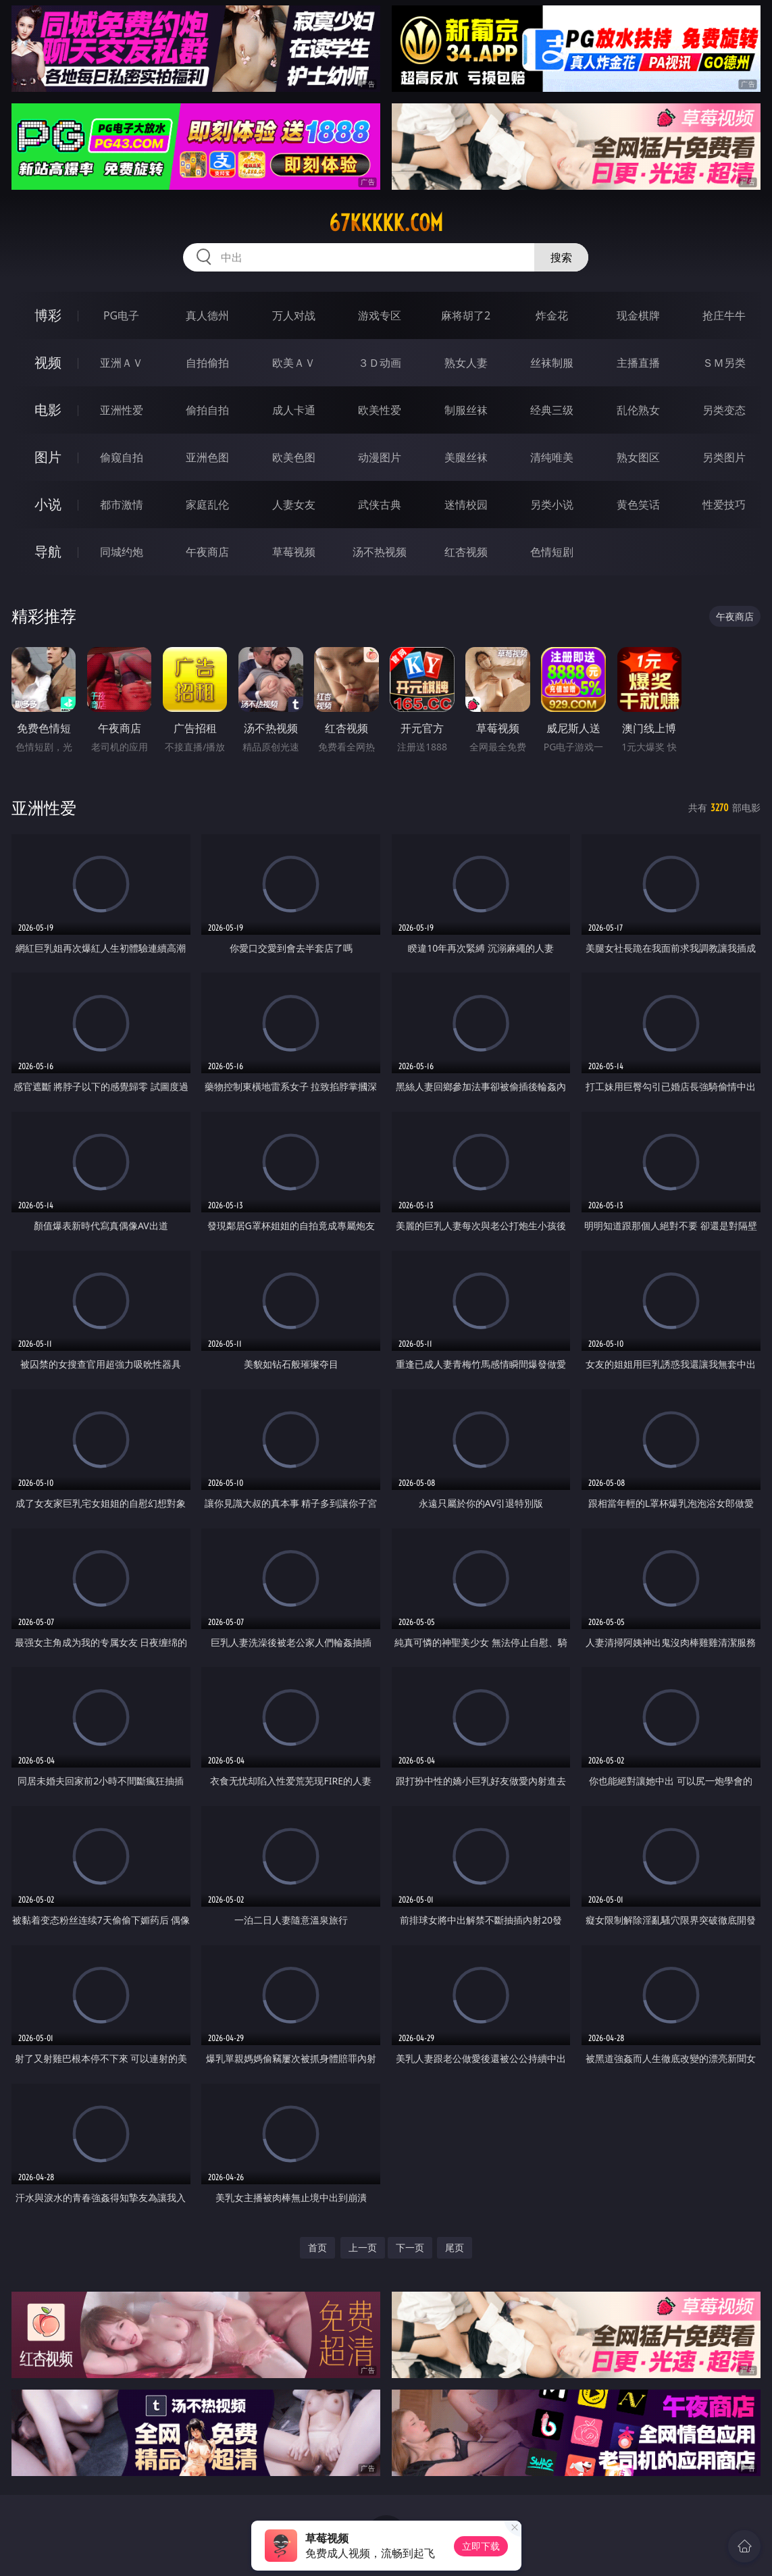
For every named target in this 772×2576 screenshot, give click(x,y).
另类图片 (724, 457)
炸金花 (552, 315)
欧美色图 (293, 457)
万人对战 (293, 315)
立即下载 (481, 2546)
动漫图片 (379, 457)
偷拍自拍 (207, 410)
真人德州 (207, 315)
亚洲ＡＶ (121, 362)
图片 (47, 457)
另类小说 (551, 504)
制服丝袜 (466, 410)
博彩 (47, 315)
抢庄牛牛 (724, 315)
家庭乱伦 (207, 504)
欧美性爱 (379, 410)
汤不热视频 (380, 551)
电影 (47, 410)
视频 (47, 362)
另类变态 (724, 410)
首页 (317, 2247)
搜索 (561, 257)
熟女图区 (638, 457)
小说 (47, 504)
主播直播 (638, 362)
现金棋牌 (638, 315)
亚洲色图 (207, 457)
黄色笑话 (638, 504)
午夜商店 (207, 551)
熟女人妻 (466, 362)
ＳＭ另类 (724, 362)
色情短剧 (551, 551)
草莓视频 (293, 551)
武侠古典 (379, 504)
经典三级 (551, 410)
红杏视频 (466, 551)
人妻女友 (293, 504)
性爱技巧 (724, 504)
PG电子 (121, 315)
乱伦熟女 (638, 410)
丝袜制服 (551, 362)
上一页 (363, 2247)
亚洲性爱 (121, 410)
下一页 (410, 2247)
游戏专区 (379, 315)
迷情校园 (466, 504)
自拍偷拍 (207, 362)
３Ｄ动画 (379, 362)
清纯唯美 (551, 457)
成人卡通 (293, 410)
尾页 (454, 2247)
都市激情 (121, 504)
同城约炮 (121, 551)
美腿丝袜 (466, 457)
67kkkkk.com (386, 222)
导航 (47, 551)
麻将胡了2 (465, 315)
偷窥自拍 (121, 457)
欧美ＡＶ (293, 362)
